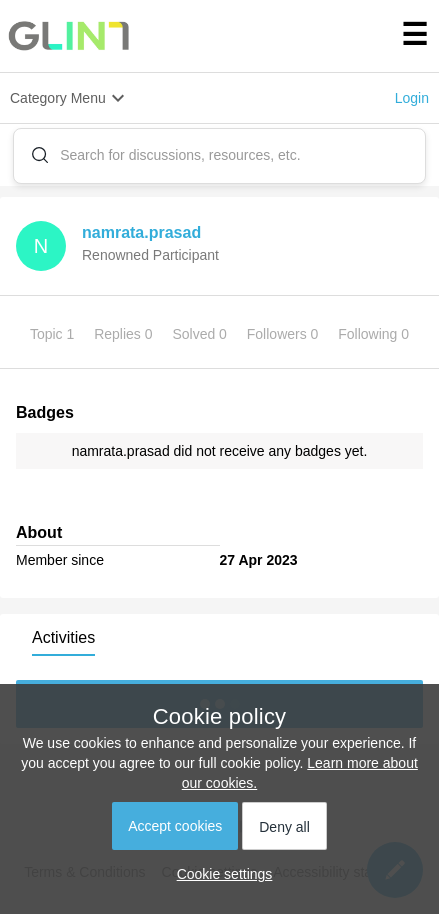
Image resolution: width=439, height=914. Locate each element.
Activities (63, 637)
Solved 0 (201, 334)
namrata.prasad (141, 232)
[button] (220, 874)
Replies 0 (125, 334)
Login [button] (412, 98)
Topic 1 (54, 334)
